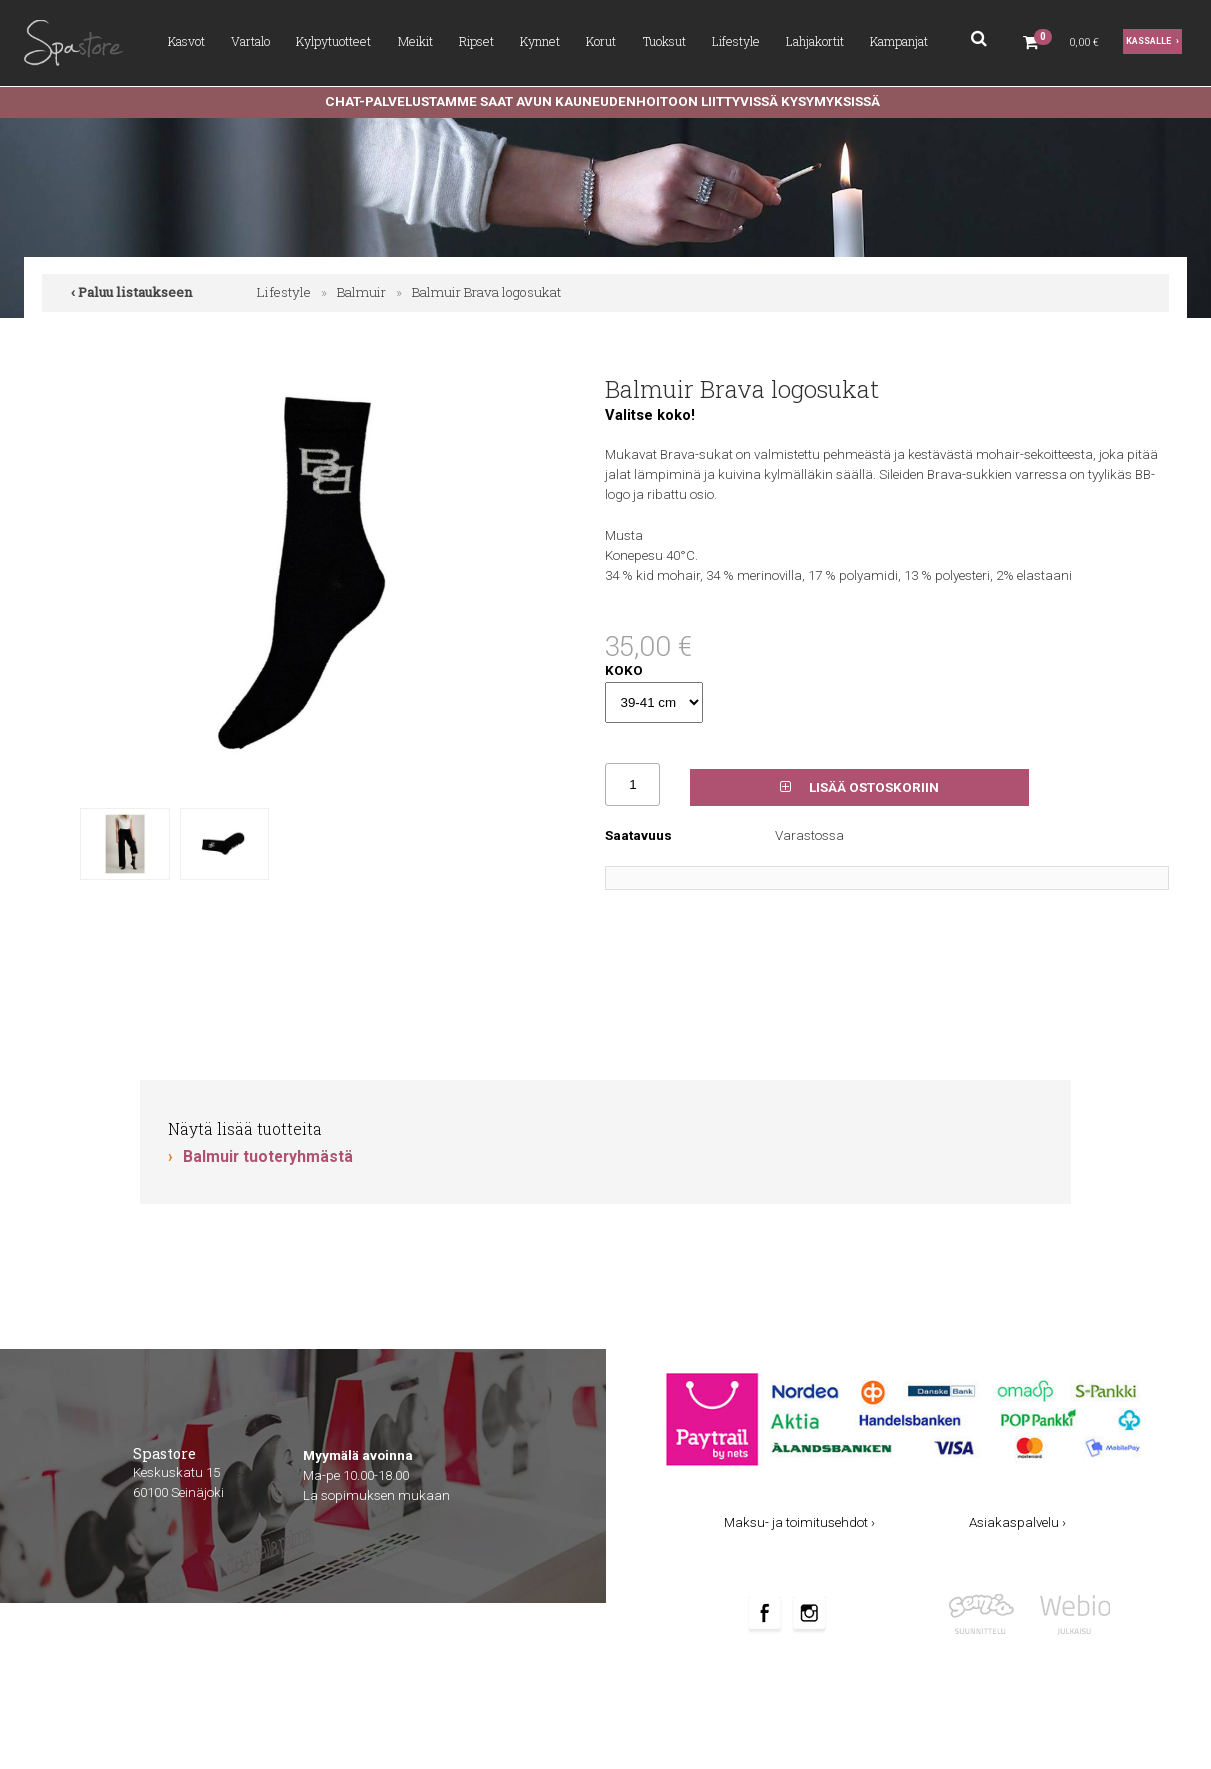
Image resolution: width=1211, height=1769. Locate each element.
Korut (601, 41)
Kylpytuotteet (333, 41)
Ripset (476, 41)
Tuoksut (664, 41)
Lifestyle (736, 41)
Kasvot (186, 41)
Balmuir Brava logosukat (486, 292)
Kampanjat (899, 41)
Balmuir (361, 292)
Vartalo (250, 41)
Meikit (415, 41)
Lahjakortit (815, 41)
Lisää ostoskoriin (859, 787)
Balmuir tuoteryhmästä (268, 1156)
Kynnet (540, 41)
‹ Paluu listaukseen (132, 292)
